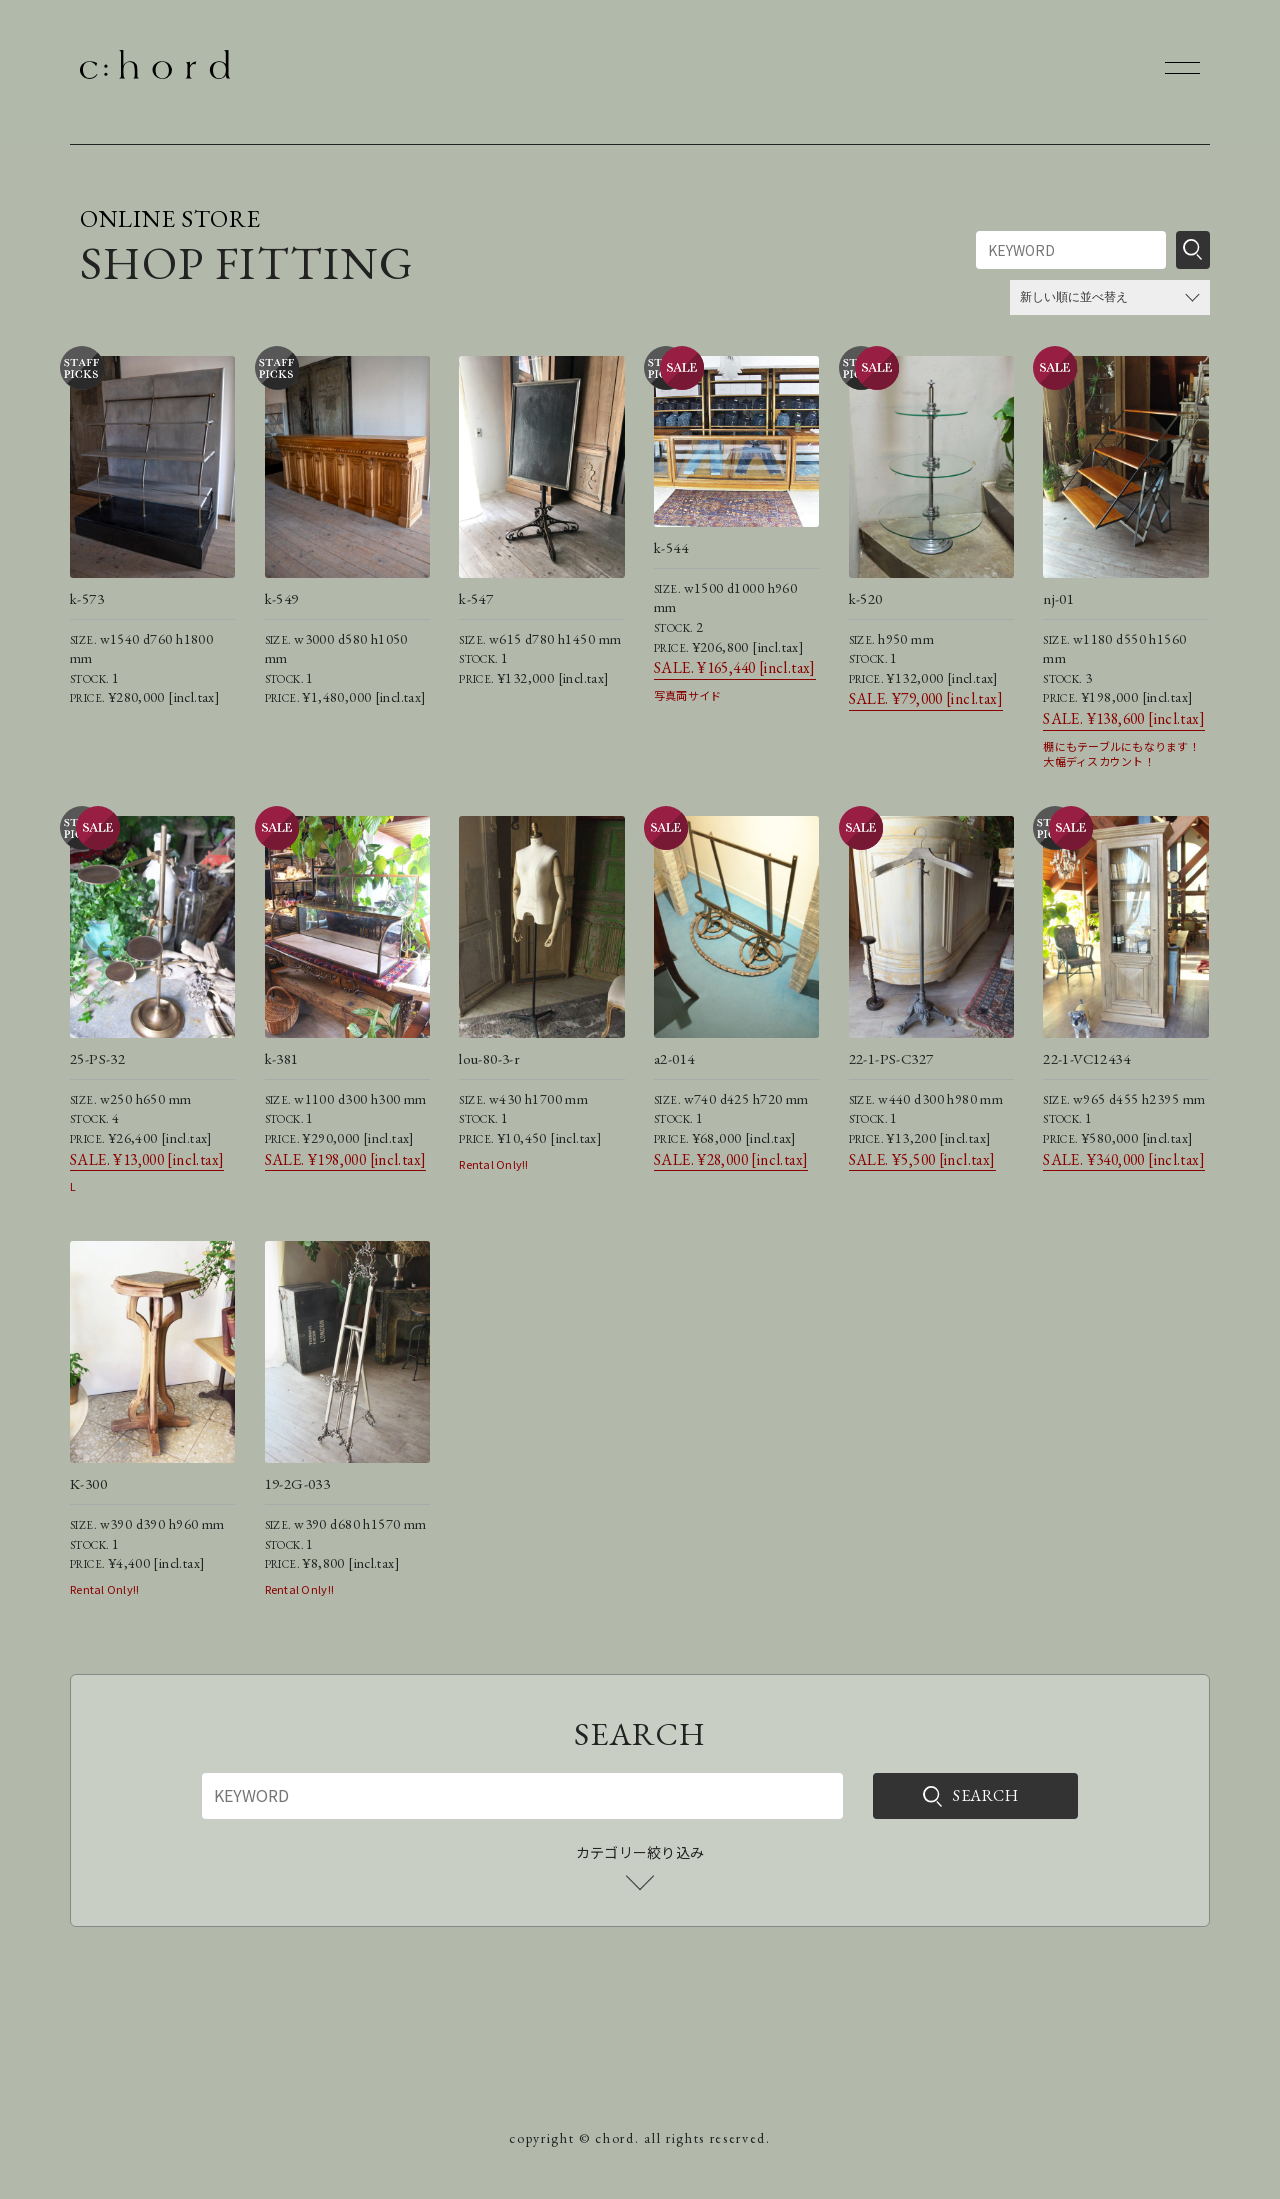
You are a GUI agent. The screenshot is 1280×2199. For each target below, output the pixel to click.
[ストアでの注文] (1110, 297)
